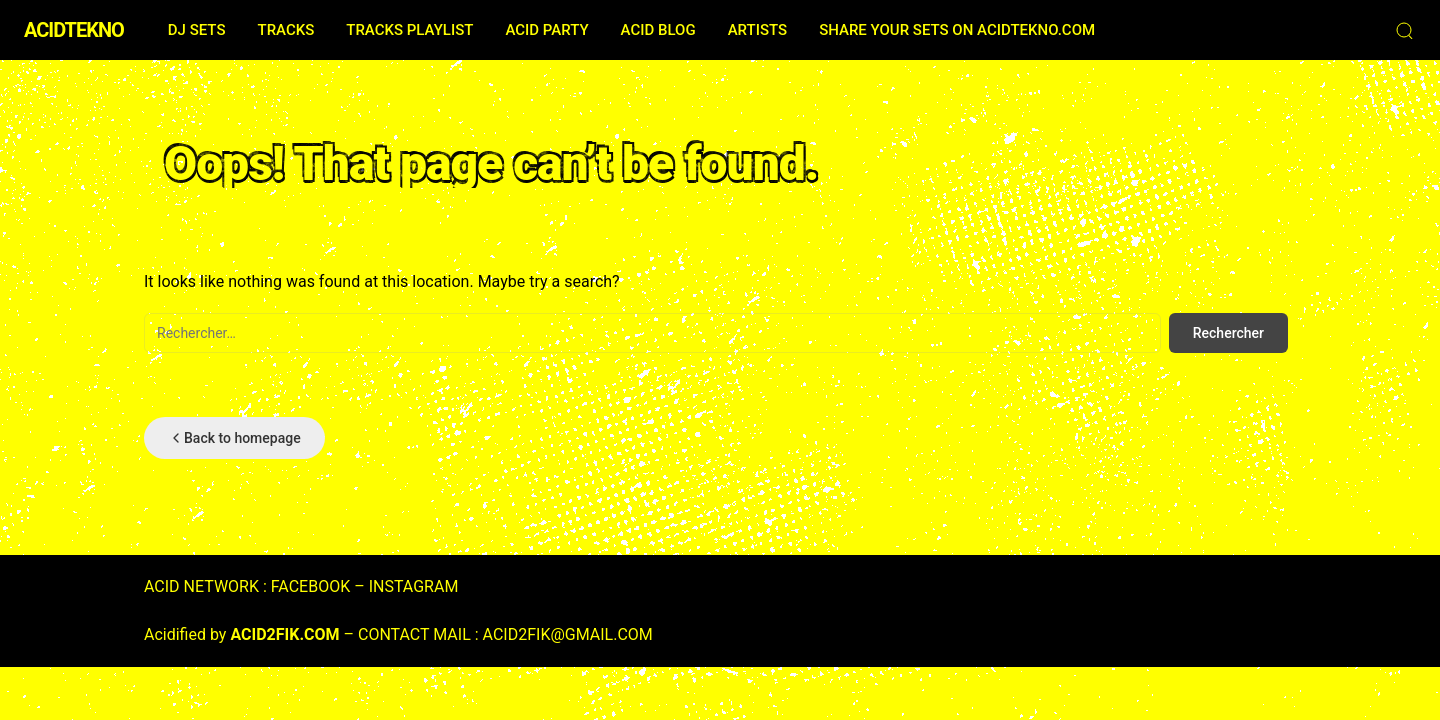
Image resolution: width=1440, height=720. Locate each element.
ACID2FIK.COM (284, 634)
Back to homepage (234, 438)
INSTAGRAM (414, 586)
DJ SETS (197, 30)
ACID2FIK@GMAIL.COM (568, 634)
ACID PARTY (546, 30)
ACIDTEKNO (74, 30)
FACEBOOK (310, 586)
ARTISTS (757, 30)
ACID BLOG (658, 30)
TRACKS (285, 30)
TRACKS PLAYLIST (409, 30)
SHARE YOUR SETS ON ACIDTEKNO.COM (957, 30)
